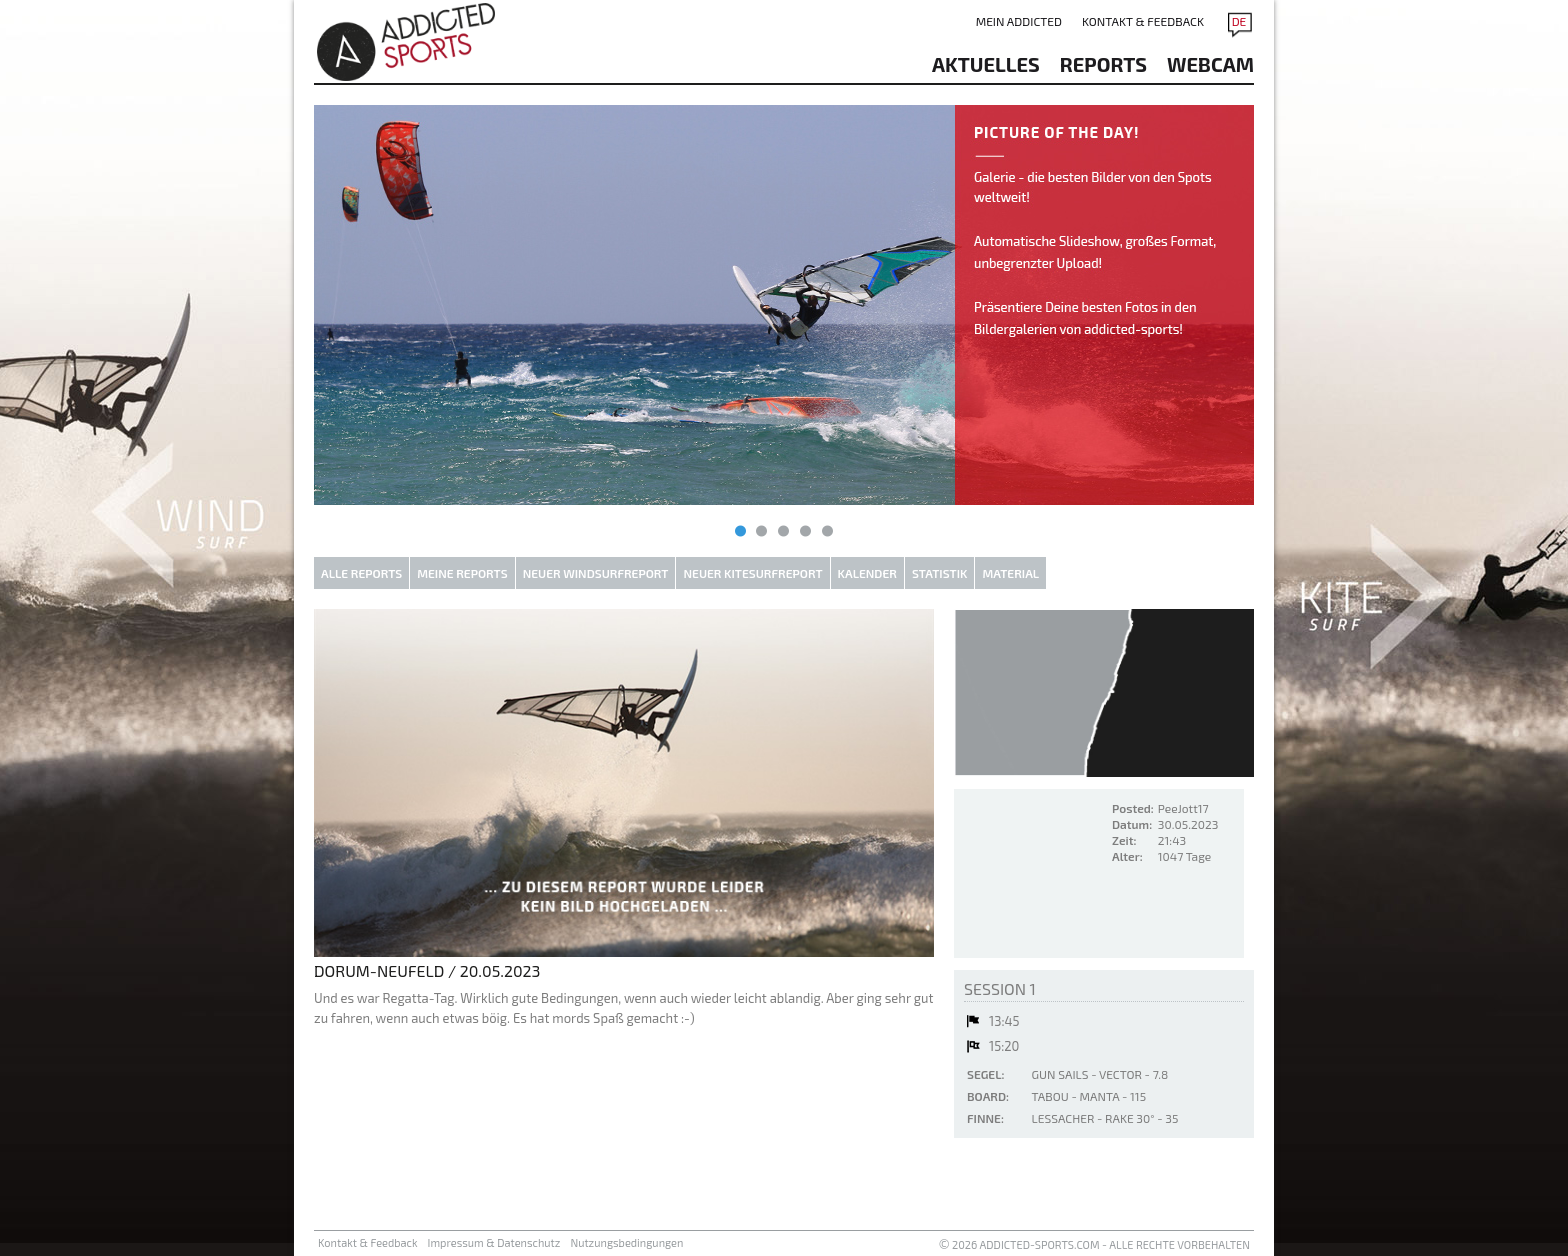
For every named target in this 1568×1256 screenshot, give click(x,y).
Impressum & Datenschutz (494, 1242)
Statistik (940, 573)
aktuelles (986, 64)
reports (1103, 64)
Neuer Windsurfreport (596, 573)
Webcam (1210, 64)
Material (1010, 573)
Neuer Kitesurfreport (752, 573)
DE (1239, 21)
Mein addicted (1019, 21)
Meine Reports (462, 573)
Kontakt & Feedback (1143, 21)
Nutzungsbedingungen (626, 1242)
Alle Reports (361, 573)
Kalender (867, 573)
